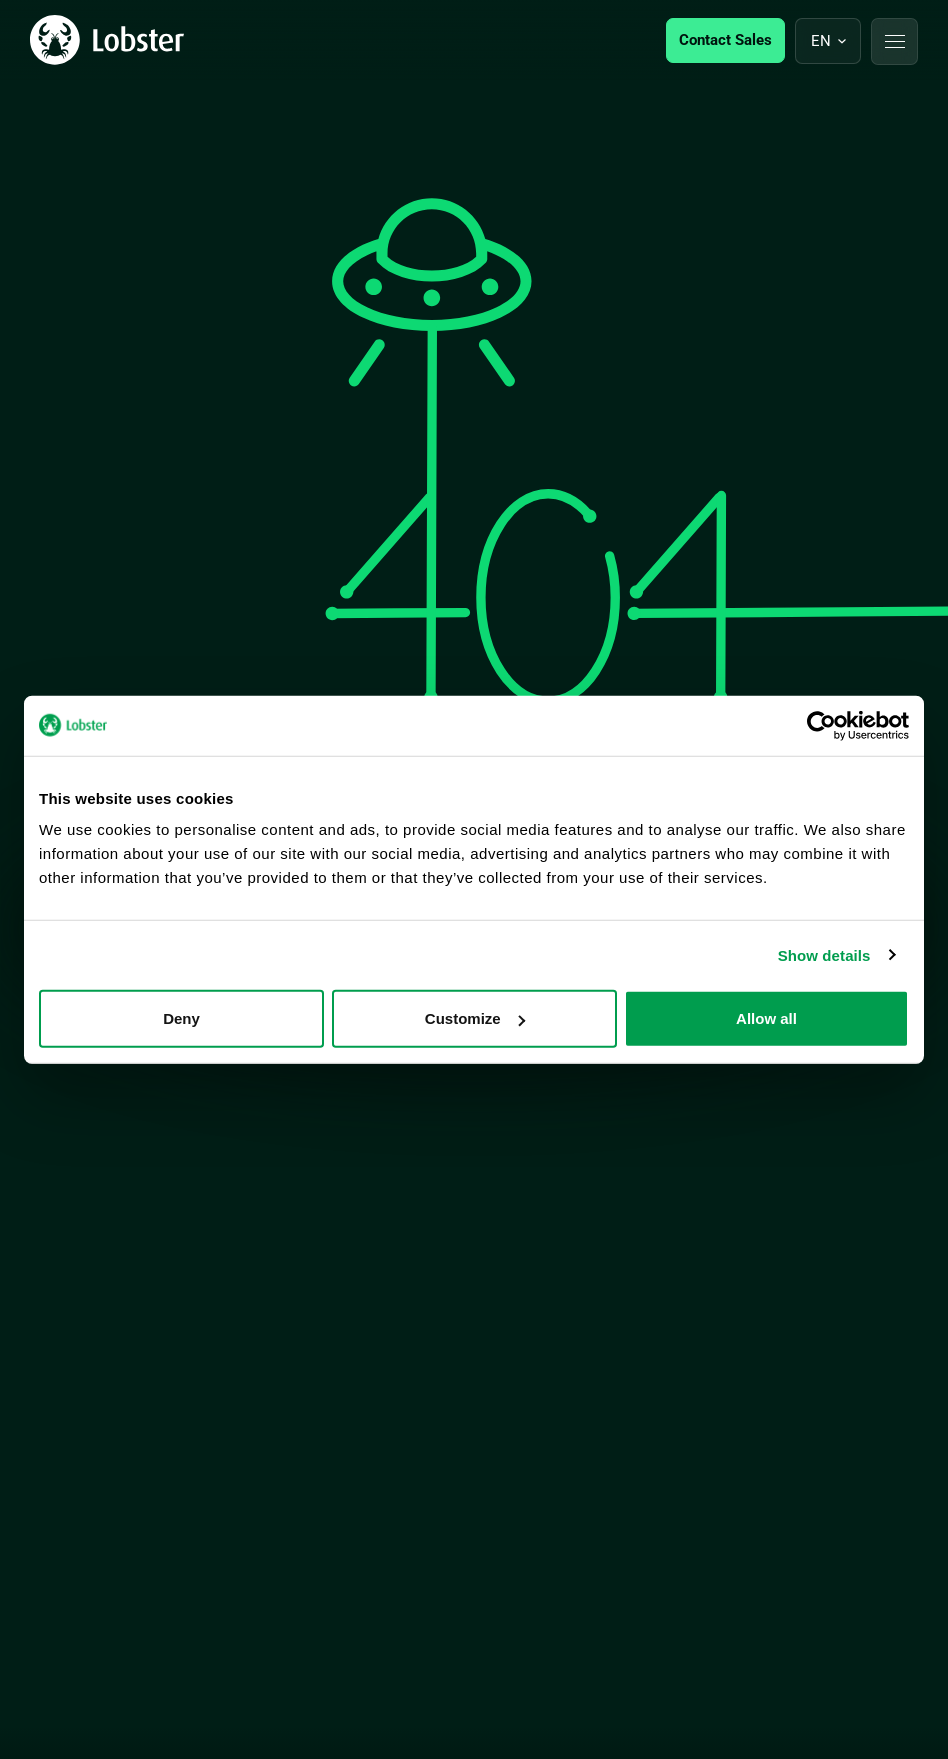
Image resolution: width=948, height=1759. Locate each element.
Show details (824, 954)
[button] (894, 41)
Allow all (766, 1018)
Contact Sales (725, 40)
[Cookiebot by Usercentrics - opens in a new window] (821, 725)
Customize (475, 1018)
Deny (181, 1018)
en (821, 41)
